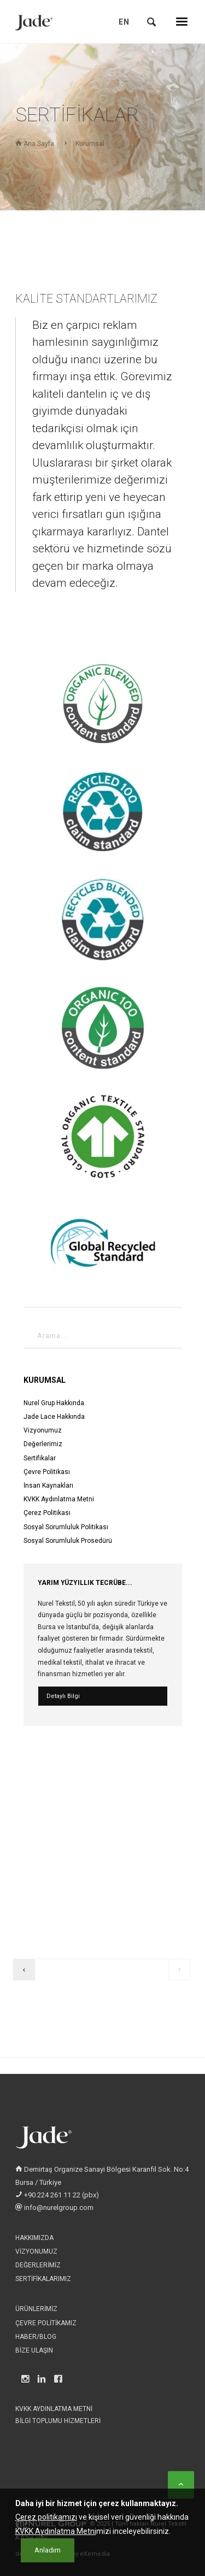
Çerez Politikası (47, 1513)
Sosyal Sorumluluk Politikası (66, 1527)
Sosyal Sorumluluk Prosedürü (68, 1541)
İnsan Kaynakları (48, 1485)
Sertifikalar (40, 1458)
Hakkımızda (34, 2238)
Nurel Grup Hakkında (54, 1403)
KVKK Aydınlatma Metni (59, 1499)
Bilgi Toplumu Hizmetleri (58, 2421)
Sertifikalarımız (43, 2279)
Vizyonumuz (43, 1430)
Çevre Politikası (47, 1472)
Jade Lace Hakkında (54, 1416)
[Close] (47, 2559)
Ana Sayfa (34, 144)
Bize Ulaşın (34, 2350)
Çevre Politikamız (46, 2323)
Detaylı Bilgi (63, 1696)
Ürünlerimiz (36, 2309)
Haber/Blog (35, 2337)
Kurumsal (89, 144)
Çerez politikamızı (46, 2525)
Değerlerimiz (43, 1444)
